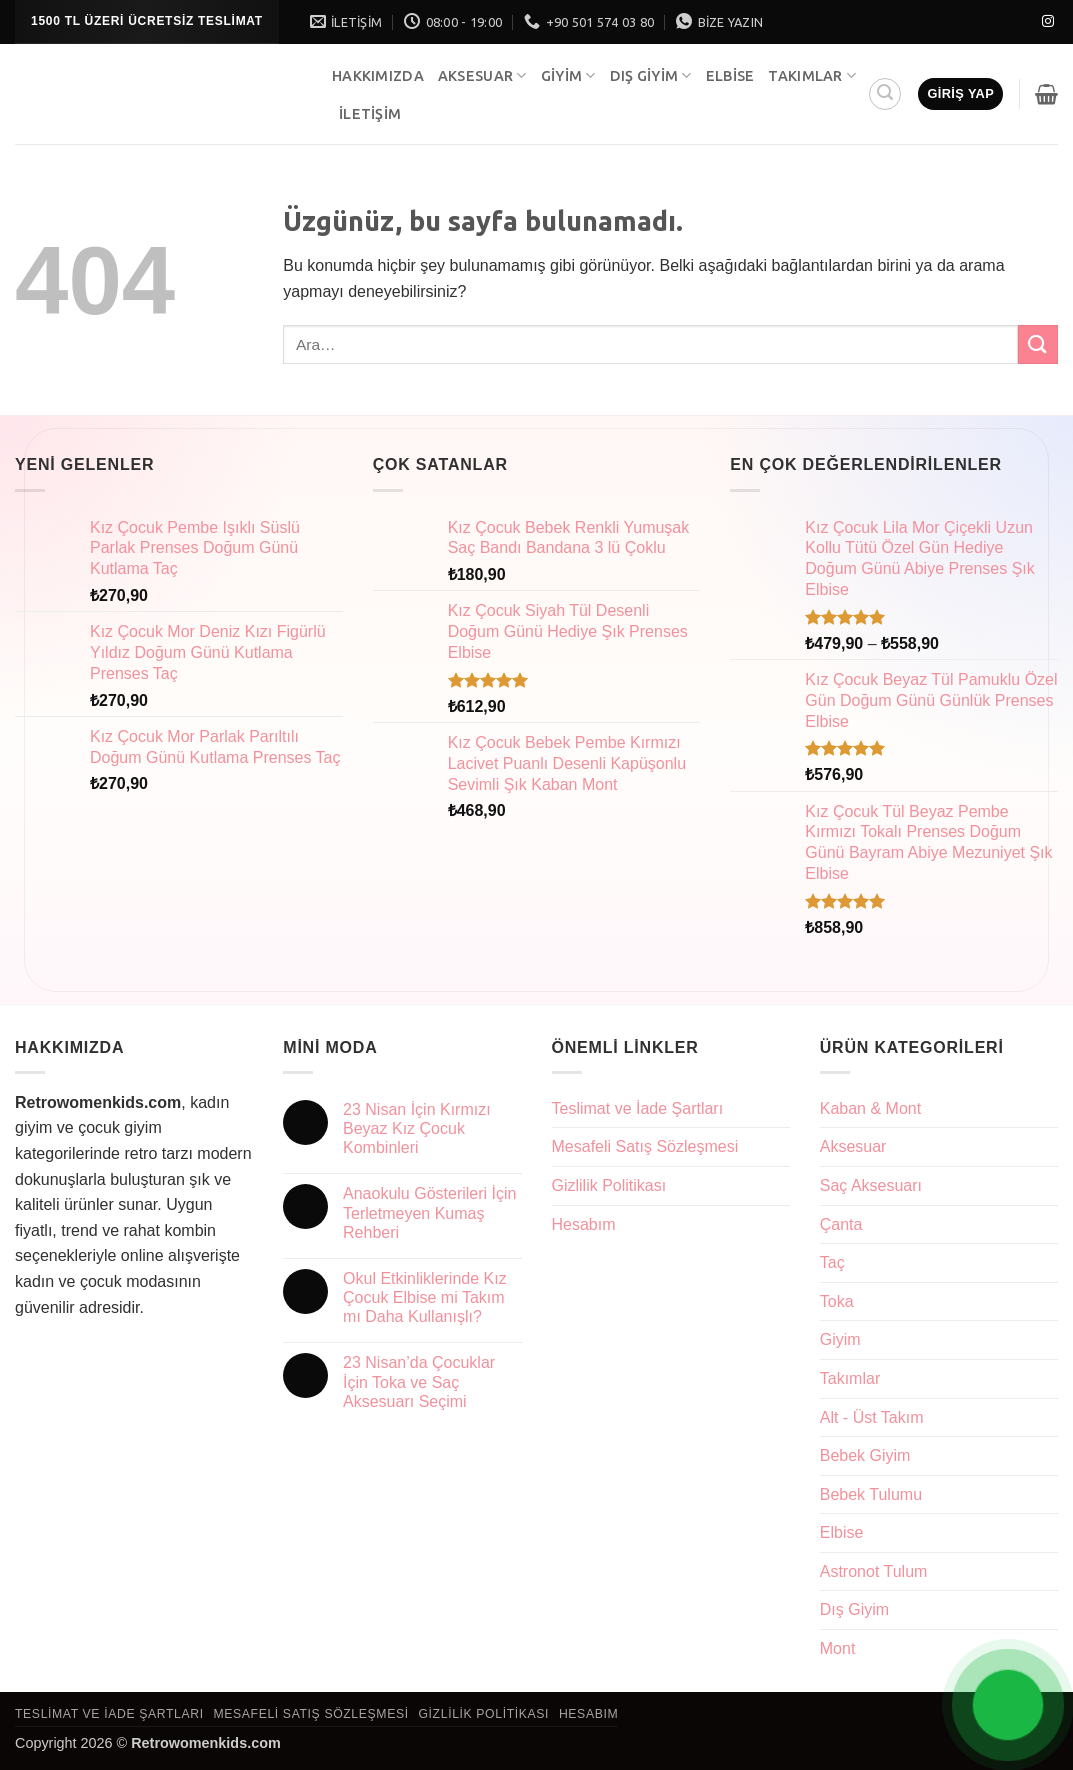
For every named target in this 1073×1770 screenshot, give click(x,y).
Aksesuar (482, 75)
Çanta (841, 1224)
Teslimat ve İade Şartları (638, 1108)
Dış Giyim (651, 75)
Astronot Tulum (874, 1571)
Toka (837, 1301)
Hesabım (584, 1224)
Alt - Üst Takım (872, 1417)
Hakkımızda (378, 76)
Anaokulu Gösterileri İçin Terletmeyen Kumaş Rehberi (429, 1212)
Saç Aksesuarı (871, 1185)
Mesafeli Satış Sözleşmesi (645, 1146)
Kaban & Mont (870, 1108)
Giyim (568, 75)
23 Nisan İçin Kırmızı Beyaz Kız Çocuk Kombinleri (417, 1128)
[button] (885, 94)
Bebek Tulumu (871, 1494)
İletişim (370, 114)
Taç (832, 1262)
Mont (838, 1648)
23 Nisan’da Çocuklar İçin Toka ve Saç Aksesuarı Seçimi (419, 1381)
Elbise (730, 76)
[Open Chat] (1008, 1705)
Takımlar (812, 75)
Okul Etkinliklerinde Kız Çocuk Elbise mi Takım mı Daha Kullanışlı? (425, 1297)
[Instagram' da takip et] (1048, 22)
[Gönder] (1038, 344)
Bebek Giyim (865, 1455)
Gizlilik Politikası (609, 1185)
